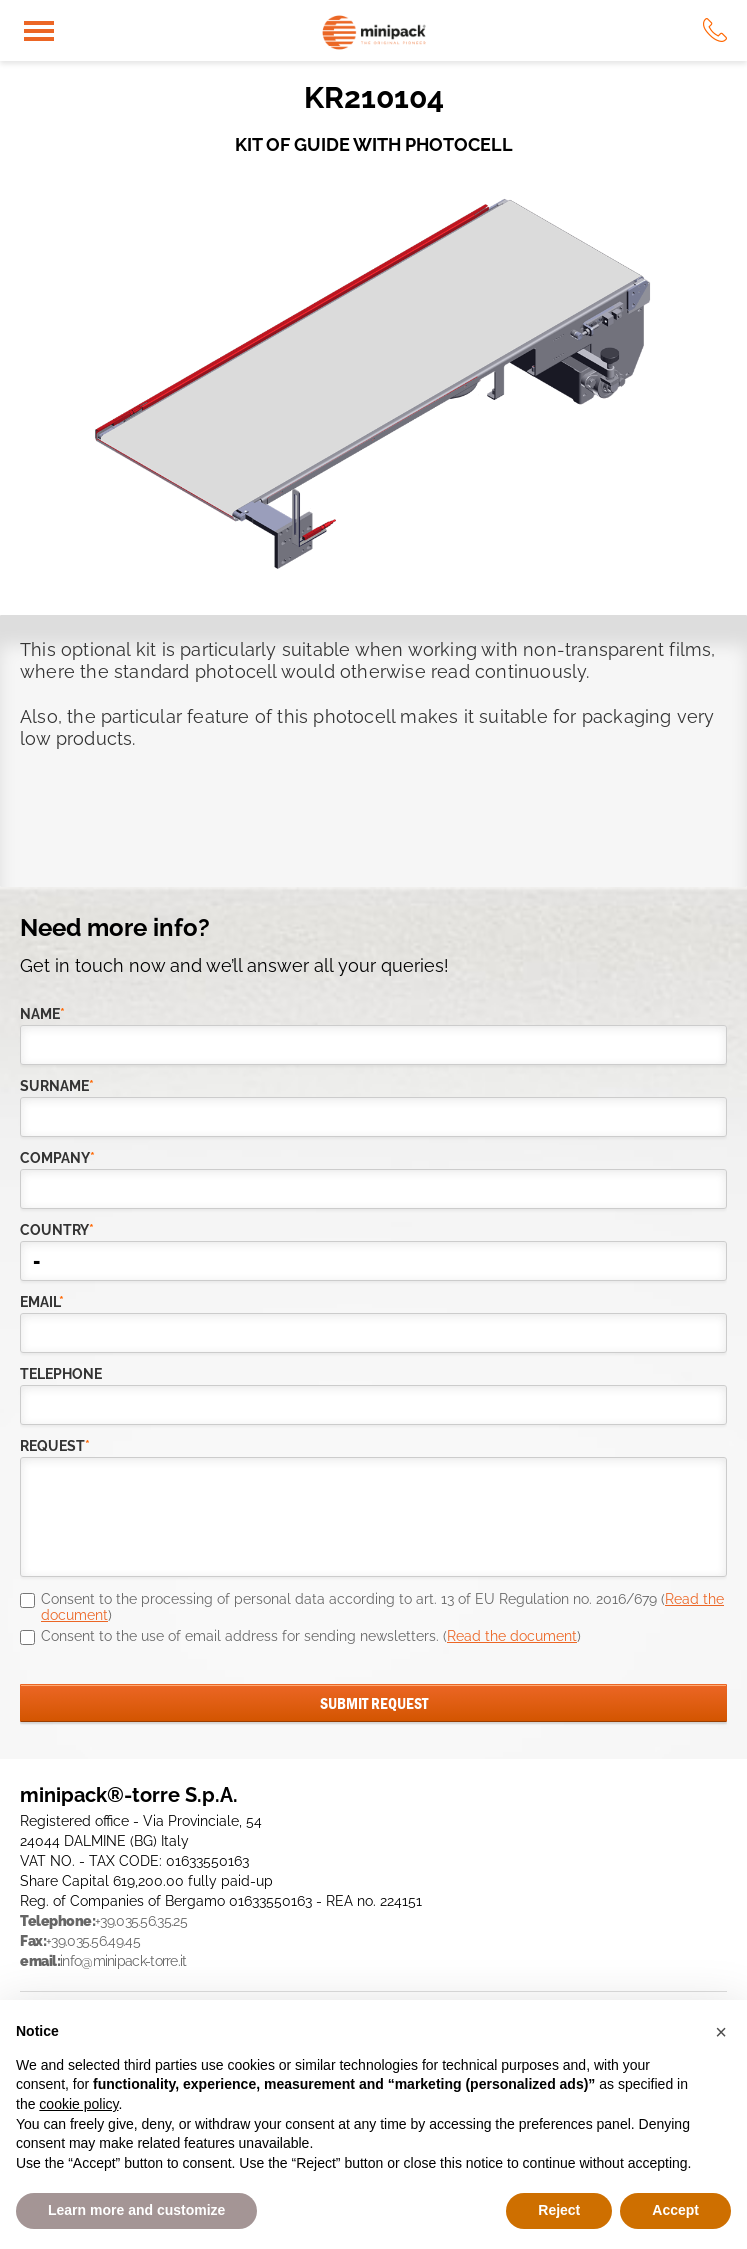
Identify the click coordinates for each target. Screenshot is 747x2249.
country (57, 1230)
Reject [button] (559, 2210)
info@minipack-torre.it (123, 1961)
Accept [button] (675, 2210)
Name (42, 1014)
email (42, 1302)
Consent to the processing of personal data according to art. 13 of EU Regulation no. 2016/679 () (382, 1607)
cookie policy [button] (78, 2104)
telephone (61, 1374)
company (57, 1158)
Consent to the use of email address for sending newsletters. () (311, 1636)
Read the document (512, 1636)
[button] (721, 2032)
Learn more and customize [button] (136, 2210)
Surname (57, 1086)
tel (715, 30)
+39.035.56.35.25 (141, 1921)
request (55, 1446)
